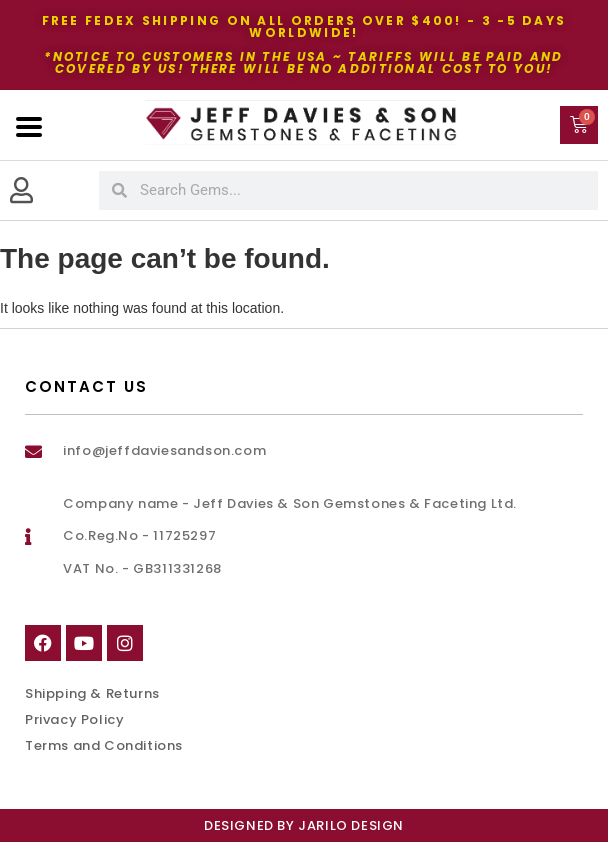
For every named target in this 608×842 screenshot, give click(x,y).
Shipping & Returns (92, 693)
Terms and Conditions (104, 745)
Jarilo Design (351, 825)
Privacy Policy (74, 719)
